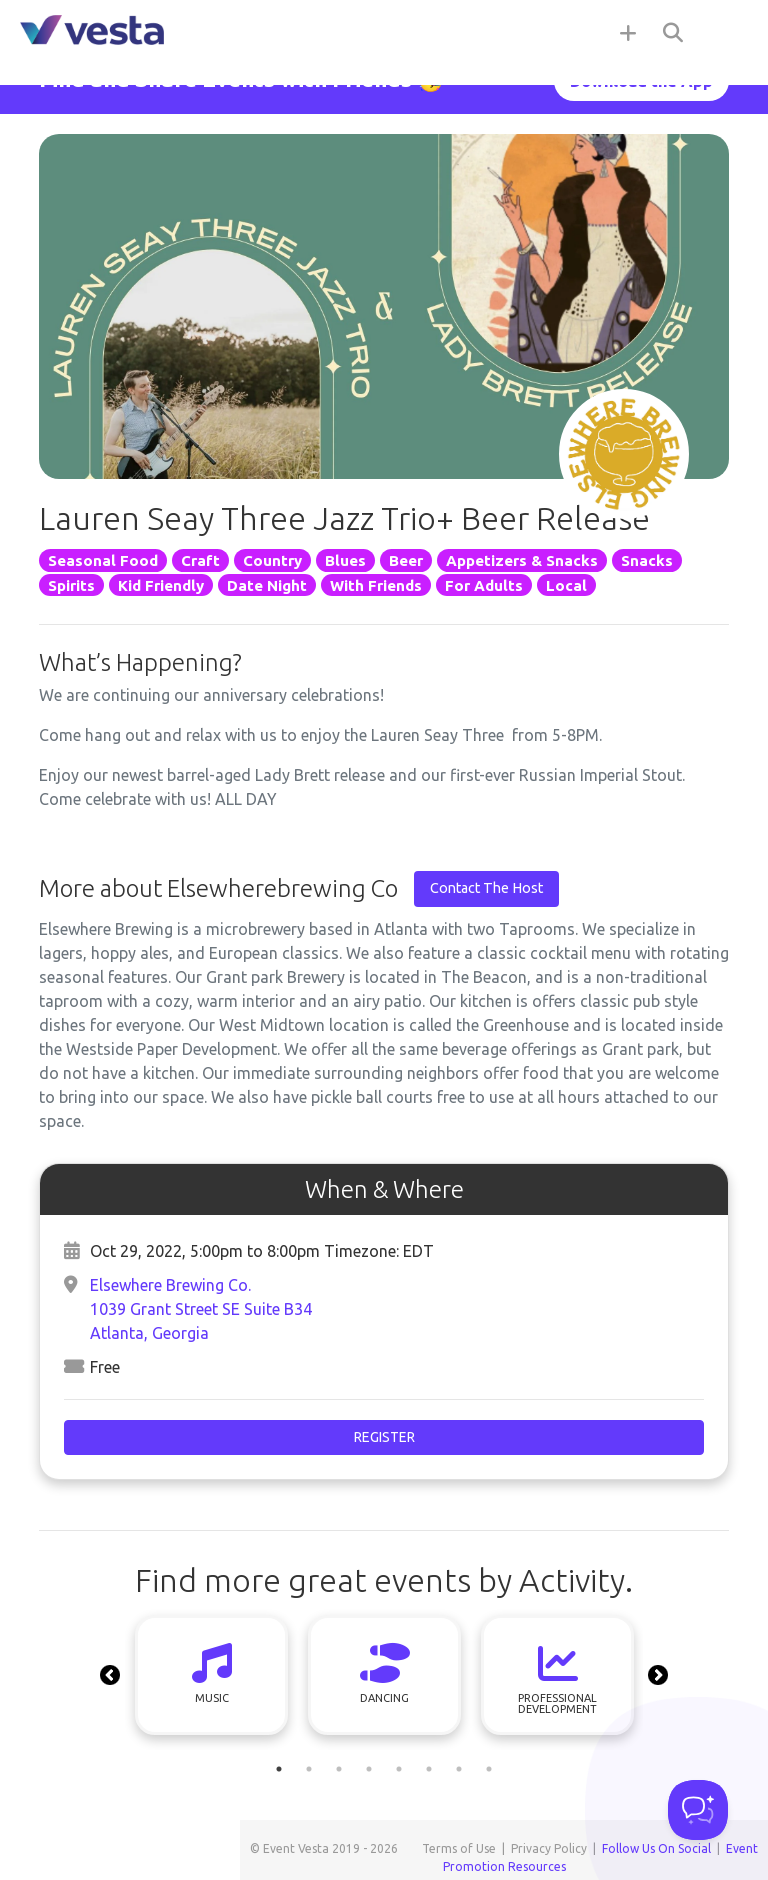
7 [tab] (459, 1769)
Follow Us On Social (656, 1848)
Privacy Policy (549, 1848)
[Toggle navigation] (728, 32)
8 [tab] (489, 1769)
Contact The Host (486, 888)
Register (384, 1437)
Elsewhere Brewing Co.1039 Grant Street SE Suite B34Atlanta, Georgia (201, 1309)
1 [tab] (279, 1769)
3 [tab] (339, 1769)
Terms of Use (459, 1848)
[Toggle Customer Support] (698, 1810)
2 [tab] (309, 1769)
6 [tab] (429, 1769)
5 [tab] (399, 1769)
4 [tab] (369, 1769)
